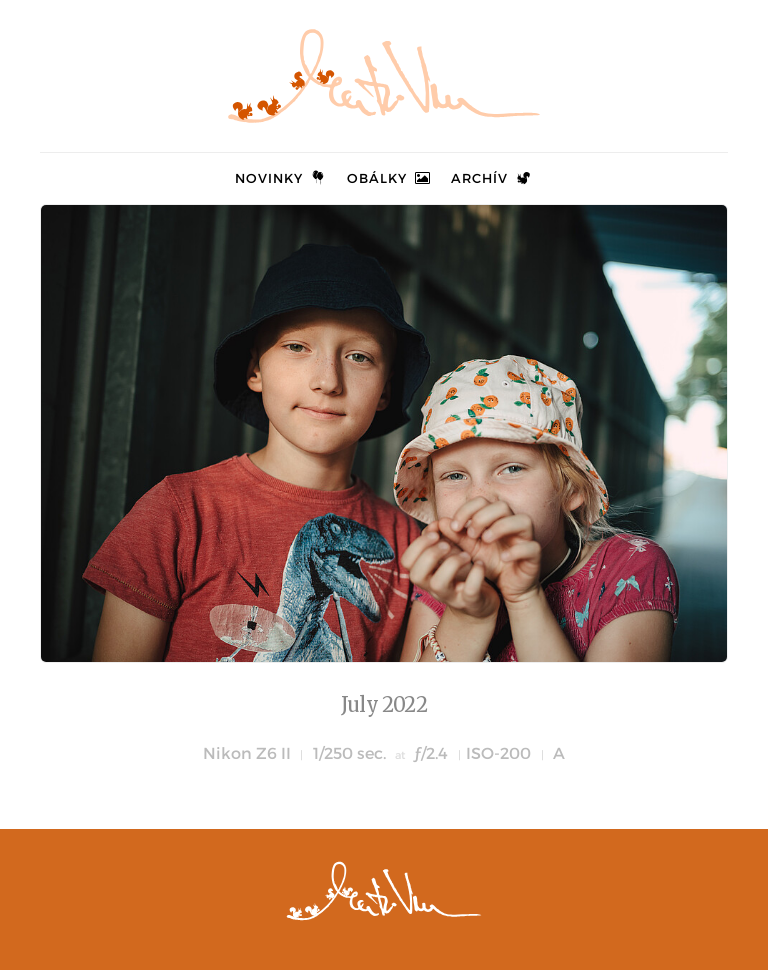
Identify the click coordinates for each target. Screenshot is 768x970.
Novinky (281, 178)
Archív (492, 178)
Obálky (389, 178)
